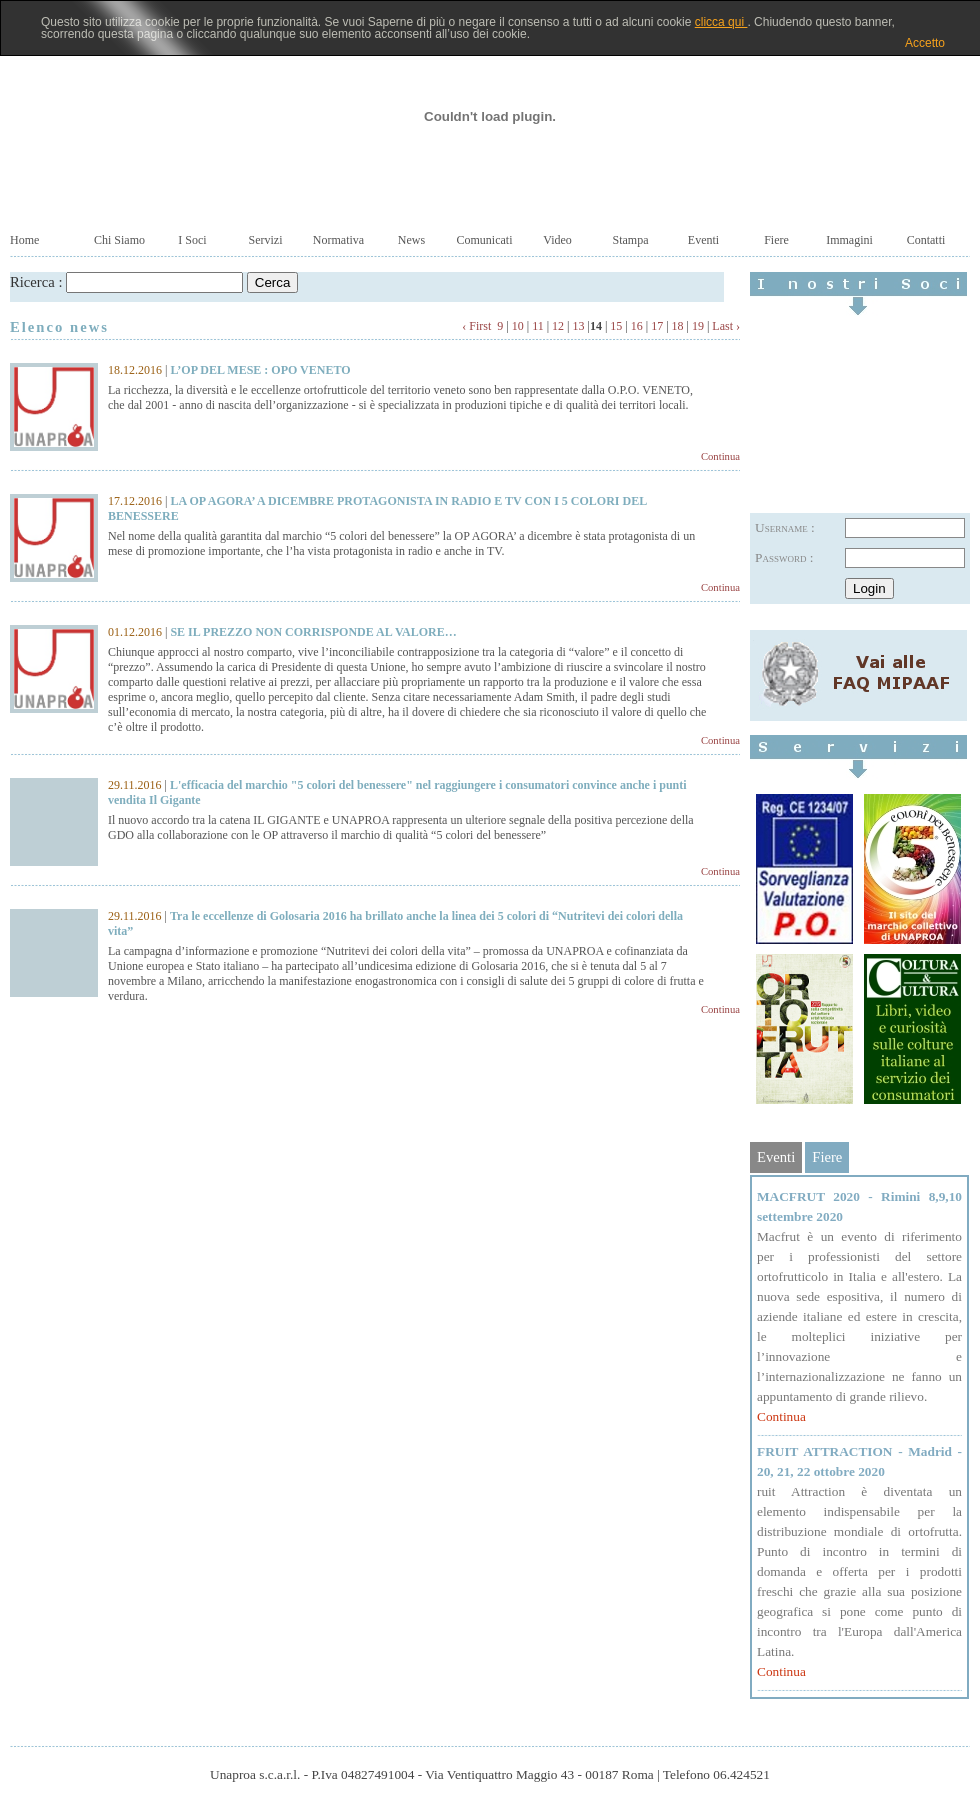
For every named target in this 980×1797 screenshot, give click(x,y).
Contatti (926, 240)
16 (637, 326)
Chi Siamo (119, 240)
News (411, 240)
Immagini (849, 240)
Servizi (266, 240)
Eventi (703, 240)
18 (678, 326)
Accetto (925, 43)
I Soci (192, 240)
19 (698, 326)
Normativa (338, 240)
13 (579, 326)
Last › (726, 326)
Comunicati (485, 240)
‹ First (476, 326)
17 (657, 326)
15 (616, 326)
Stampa (631, 240)
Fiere (776, 240)
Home (24, 240)
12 (558, 326)
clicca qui (721, 22)
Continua (720, 456)
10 (518, 326)
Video (557, 240)
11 (538, 326)
